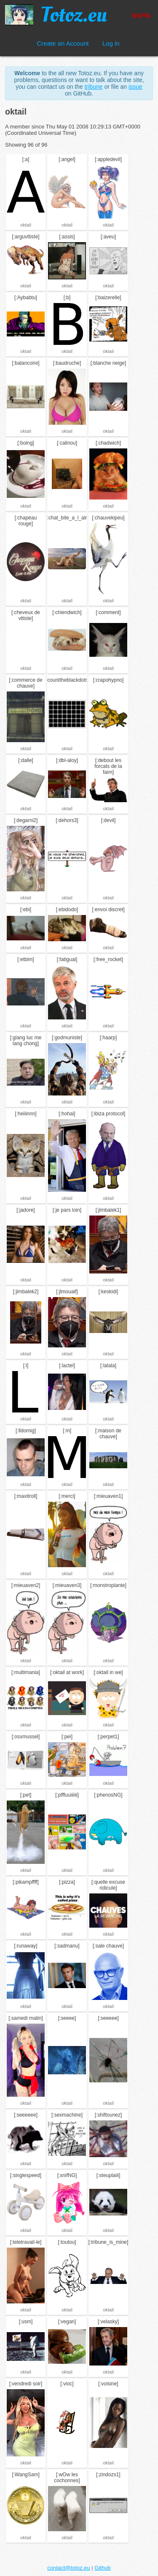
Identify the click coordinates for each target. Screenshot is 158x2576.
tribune (94, 86)
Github (102, 2568)
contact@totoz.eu (68, 2568)
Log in (111, 43)
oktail (25, 224)
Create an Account (62, 43)
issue (135, 86)
